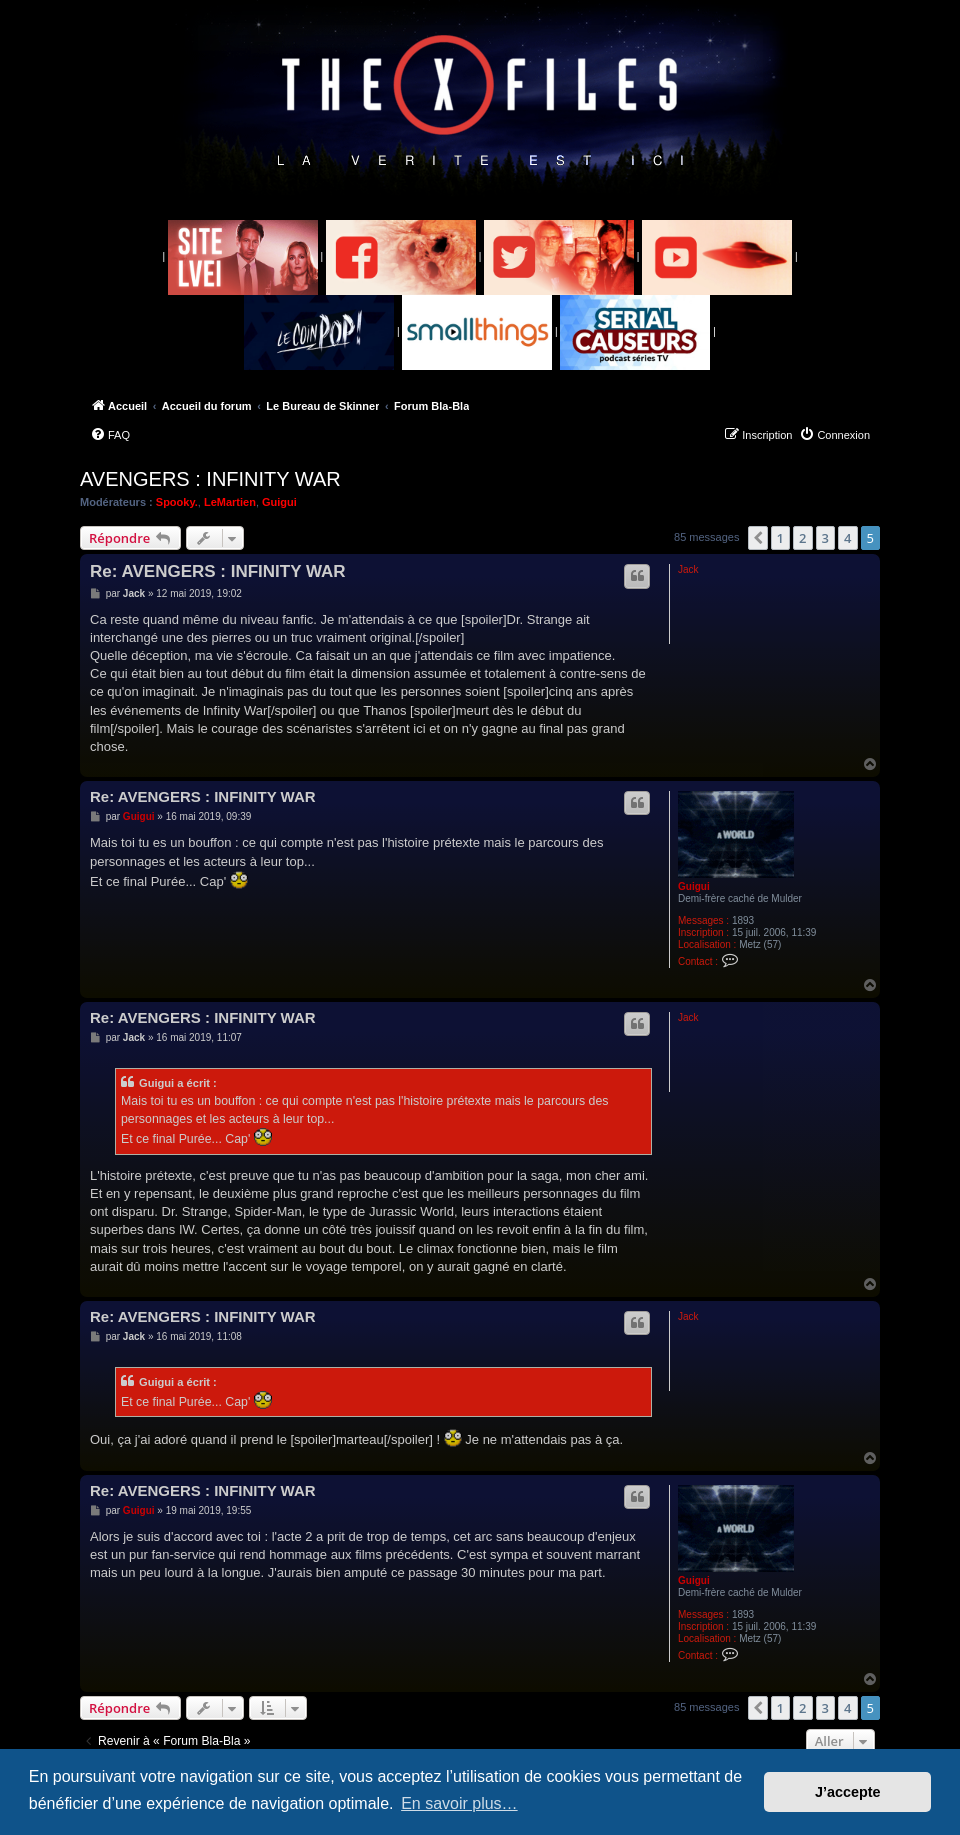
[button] (758, 538)
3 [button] (825, 538)
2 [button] (802, 538)
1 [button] (780, 538)
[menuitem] (110, 435)
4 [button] (847, 538)
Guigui (279, 502)
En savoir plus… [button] (459, 1803)
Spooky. (177, 502)
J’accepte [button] (848, 1792)
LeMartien (230, 502)
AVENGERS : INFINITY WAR (210, 479)
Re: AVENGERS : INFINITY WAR (218, 571)
